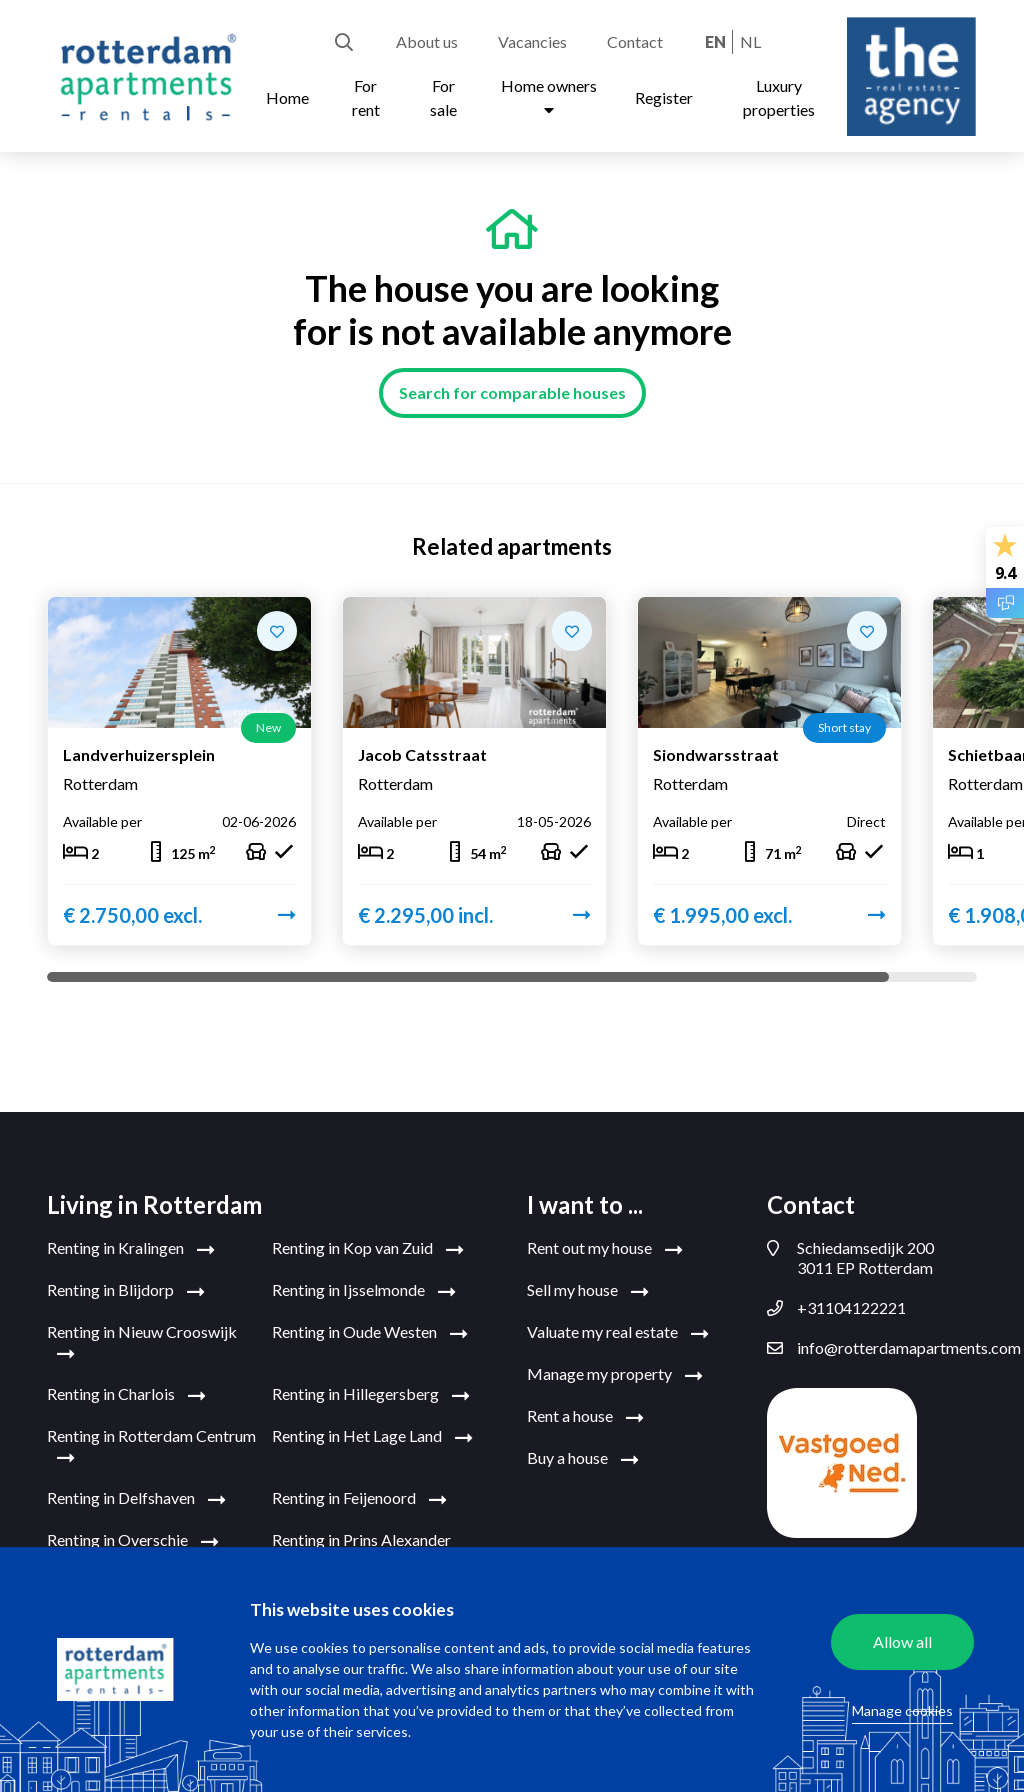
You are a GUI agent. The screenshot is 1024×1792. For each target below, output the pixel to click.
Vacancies (532, 41)
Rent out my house (605, 1243)
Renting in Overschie (133, 1535)
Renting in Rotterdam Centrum (151, 1441)
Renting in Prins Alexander (361, 1545)
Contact (635, 41)
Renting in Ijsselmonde (364, 1285)
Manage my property (615, 1369)
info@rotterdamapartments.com (872, 1342)
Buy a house (583, 1453)
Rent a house (585, 1411)
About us (427, 41)
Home (287, 97)
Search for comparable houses (512, 392)
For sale (443, 97)
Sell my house (588, 1285)
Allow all (902, 1641)
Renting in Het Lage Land (372, 1431)
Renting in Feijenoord (359, 1493)
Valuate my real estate (618, 1327)
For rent (366, 97)
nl (750, 41)
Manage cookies (902, 1710)
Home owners (549, 97)
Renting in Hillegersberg (371, 1389)
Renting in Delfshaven (136, 1493)
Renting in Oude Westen (370, 1327)
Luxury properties (779, 97)
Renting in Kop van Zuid (368, 1243)
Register (664, 97)
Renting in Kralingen (131, 1243)
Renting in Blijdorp (126, 1285)
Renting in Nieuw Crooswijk (142, 1337)
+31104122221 (836, 1302)
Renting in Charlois (126, 1389)
